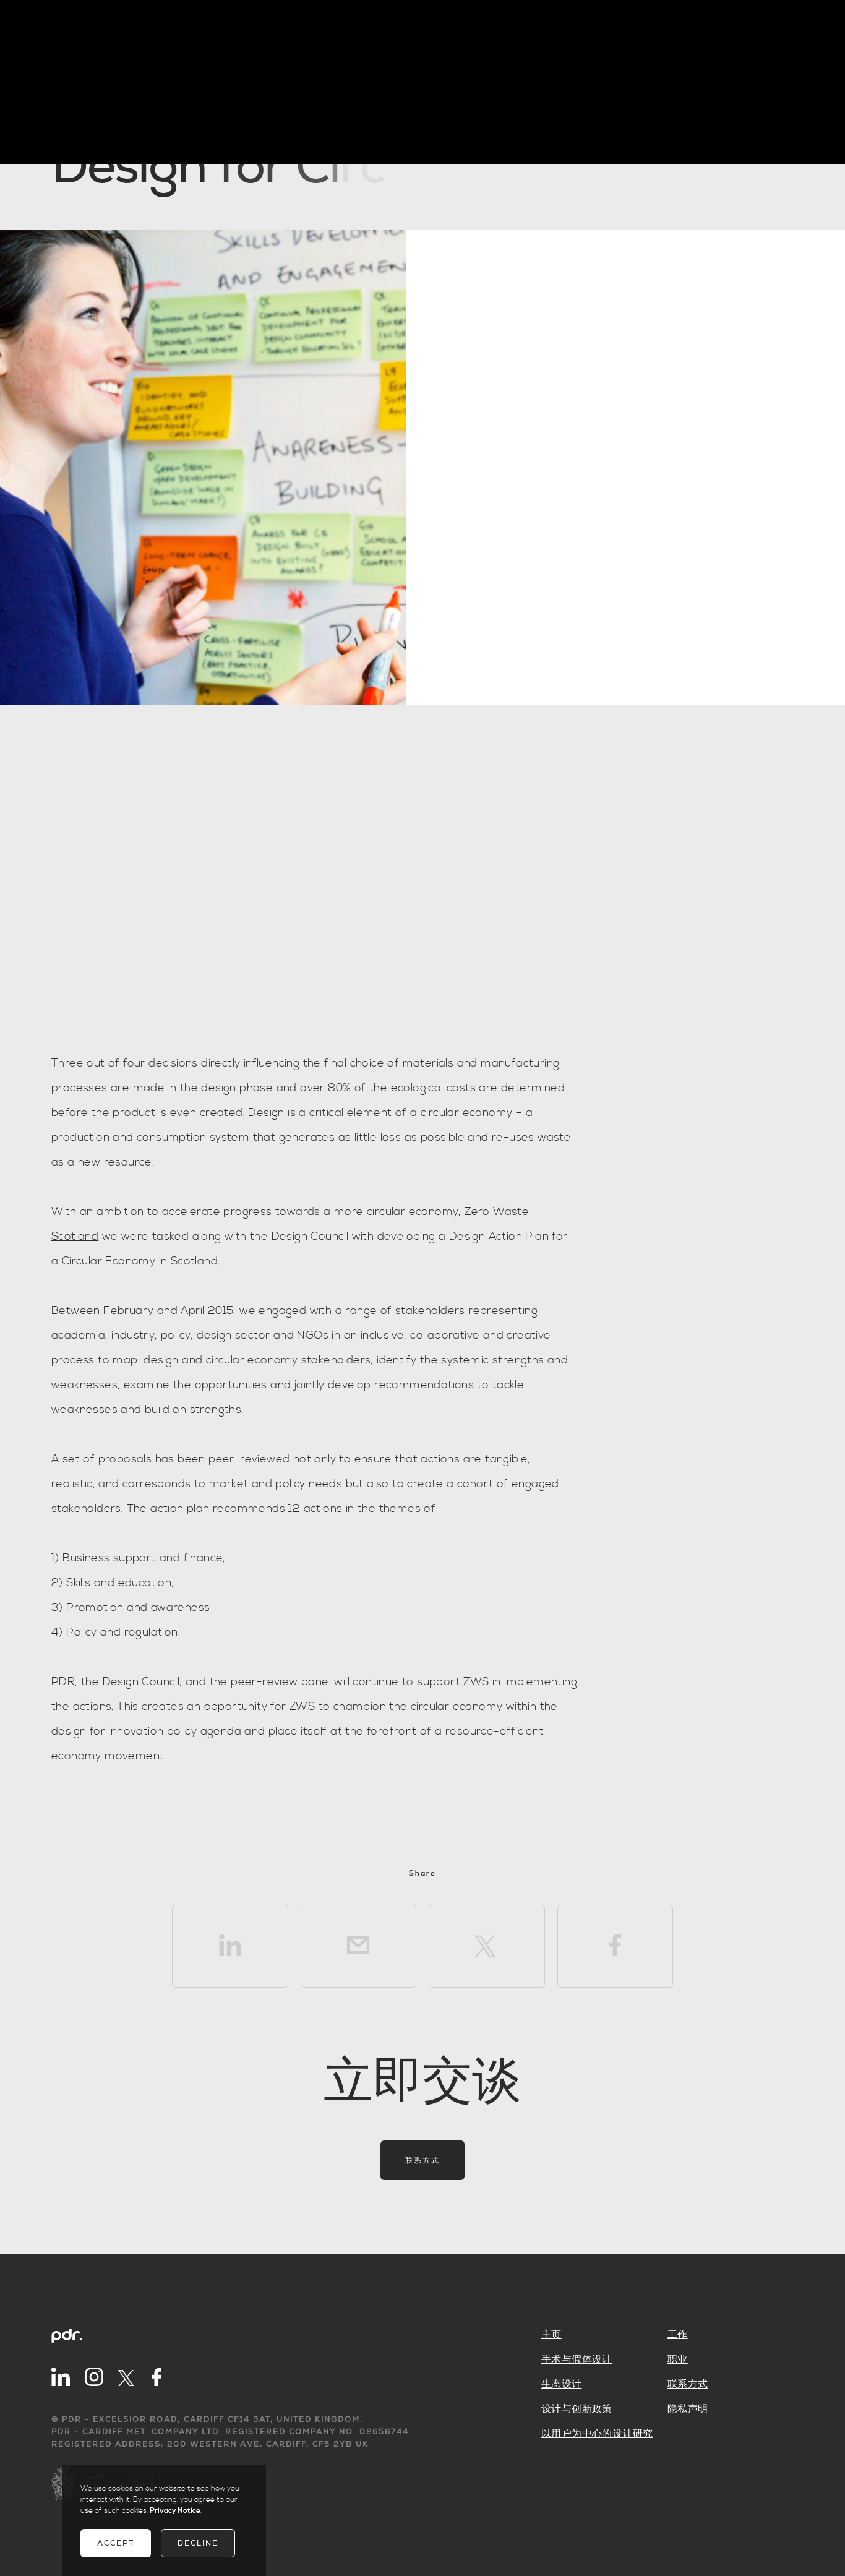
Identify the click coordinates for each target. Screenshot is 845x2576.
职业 (677, 2359)
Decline (198, 2543)
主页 (551, 2335)
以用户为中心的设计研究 (597, 2434)
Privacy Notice (175, 2510)
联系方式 (422, 2160)
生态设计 (561, 2384)
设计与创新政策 (576, 2409)
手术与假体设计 (576, 2359)
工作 (677, 2335)
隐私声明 (687, 2409)
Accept (115, 2543)
